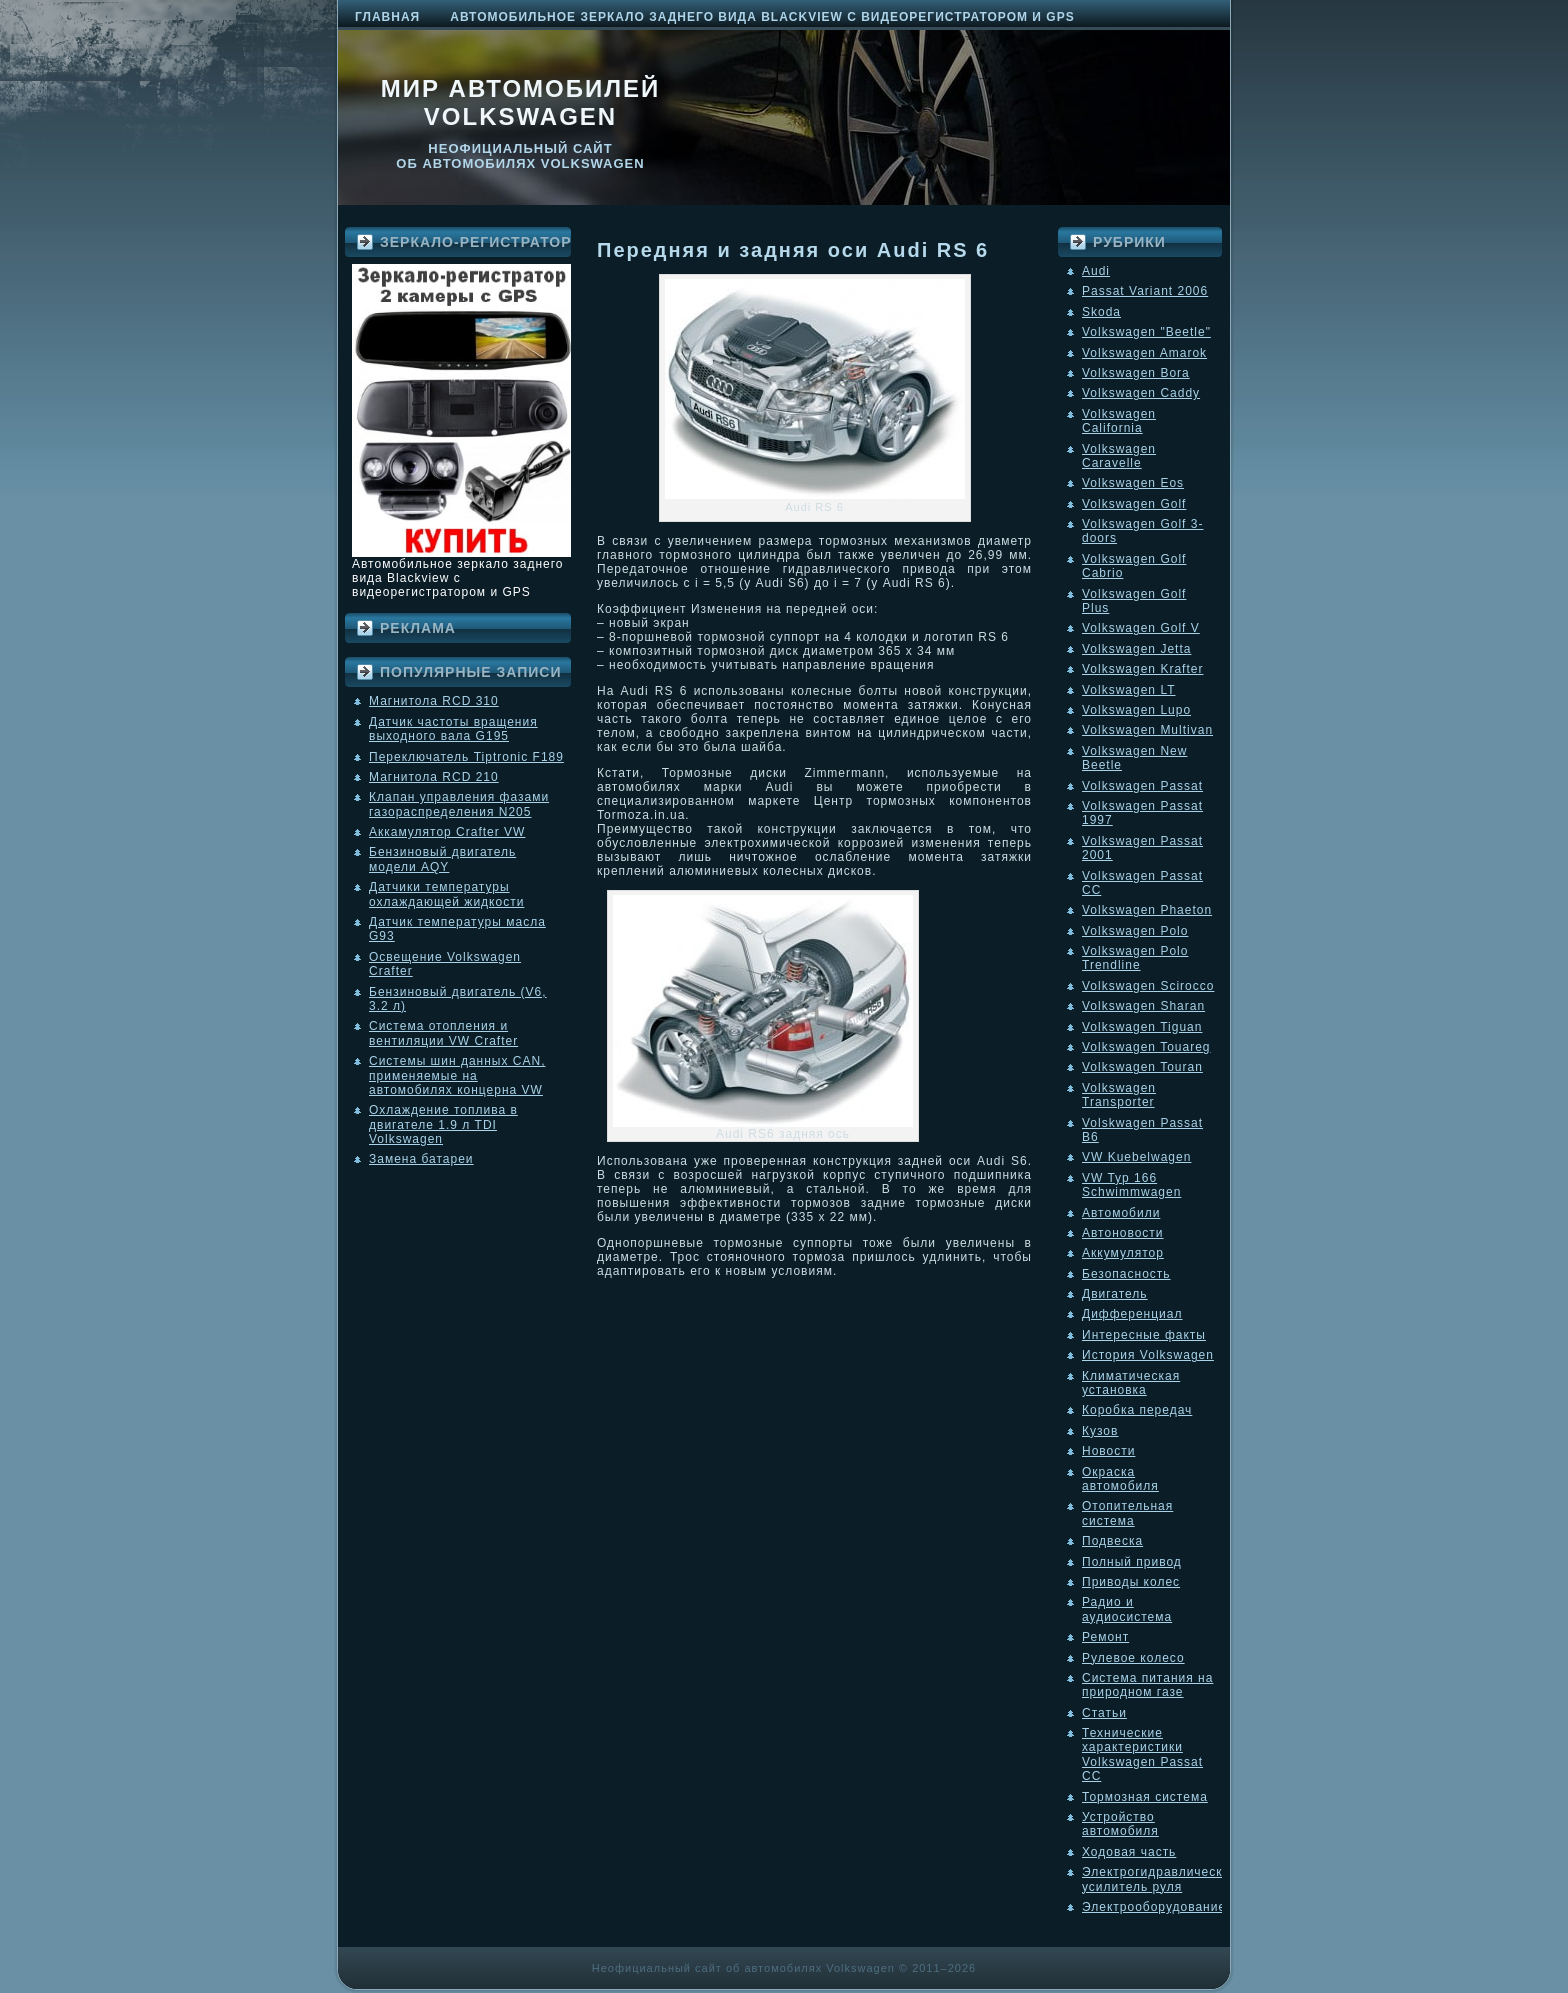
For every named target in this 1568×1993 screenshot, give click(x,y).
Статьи (1104, 1713)
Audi (1096, 271)
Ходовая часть (1129, 1852)
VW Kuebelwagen (1136, 1157)
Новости (1108, 1451)
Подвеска (1112, 1541)
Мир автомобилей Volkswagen (521, 102)
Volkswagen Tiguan (1142, 1027)
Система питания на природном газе (1147, 1685)
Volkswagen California (1119, 421)
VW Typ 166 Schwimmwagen (1131, 1185)
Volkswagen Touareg (1146, 1047)
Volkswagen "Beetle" (1146, 332)
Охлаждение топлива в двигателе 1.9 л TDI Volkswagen (443, 1124)
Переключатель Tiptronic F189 (466, 757)
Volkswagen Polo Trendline (1135, 958)
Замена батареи (421, 1159)
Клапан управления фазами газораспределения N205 (459, 804)
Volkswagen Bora (1136, 373)
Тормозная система (1145, 1797)
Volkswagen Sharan (1143, 1006)
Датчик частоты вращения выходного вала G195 (453, 729)
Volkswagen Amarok (1144, 353)
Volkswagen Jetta (1136, 649)
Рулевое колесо (1133, 1658)
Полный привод (1132, 1562)
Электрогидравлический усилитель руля (1160, 1879)
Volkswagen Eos (1133, 483)
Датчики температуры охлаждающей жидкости (446, 894)
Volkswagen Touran (1142, 1067)
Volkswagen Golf (1134, 504)
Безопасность (1126, 1274)
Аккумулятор (1123, 1253)
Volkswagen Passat (1142, 786)
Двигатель (1115, 1294)
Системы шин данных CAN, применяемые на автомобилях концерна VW (457, 1075)
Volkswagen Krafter (1142, 669)
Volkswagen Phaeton (1147, 910)
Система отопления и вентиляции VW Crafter (443, 1033)
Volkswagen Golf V (1141, 628)
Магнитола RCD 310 (434, 701)
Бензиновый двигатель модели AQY (442, 859)
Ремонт (1105, 1637)
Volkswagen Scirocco (1148, 986)
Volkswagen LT (1129, 690)
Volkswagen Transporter (1119, 1095)
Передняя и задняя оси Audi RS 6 (793, 250)
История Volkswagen (1148, 1355)
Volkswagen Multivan (1147, 730)
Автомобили (1121, 1213)
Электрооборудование (1154, 1907)
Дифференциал (1132, 1314)
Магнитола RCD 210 (434, 777)
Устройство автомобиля (1120, 1824)
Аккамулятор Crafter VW (447, 832)
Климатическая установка (1131, 1383)
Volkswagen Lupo (1136, 710)
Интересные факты (1144, 1335)
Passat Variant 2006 (1145, 291)
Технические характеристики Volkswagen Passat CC (1142, 1754)
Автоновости (1123, 1233)
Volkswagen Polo (1135, 931)
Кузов (1100, 1431)
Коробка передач (1137, 1410)
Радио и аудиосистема (1127, 1609)
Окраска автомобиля (1120, 1479)
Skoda (1101, 312)
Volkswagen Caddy (1141, 393)
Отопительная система (1127, 1513)
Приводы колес (1131, 1582)
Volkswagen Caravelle (1119, 456)
